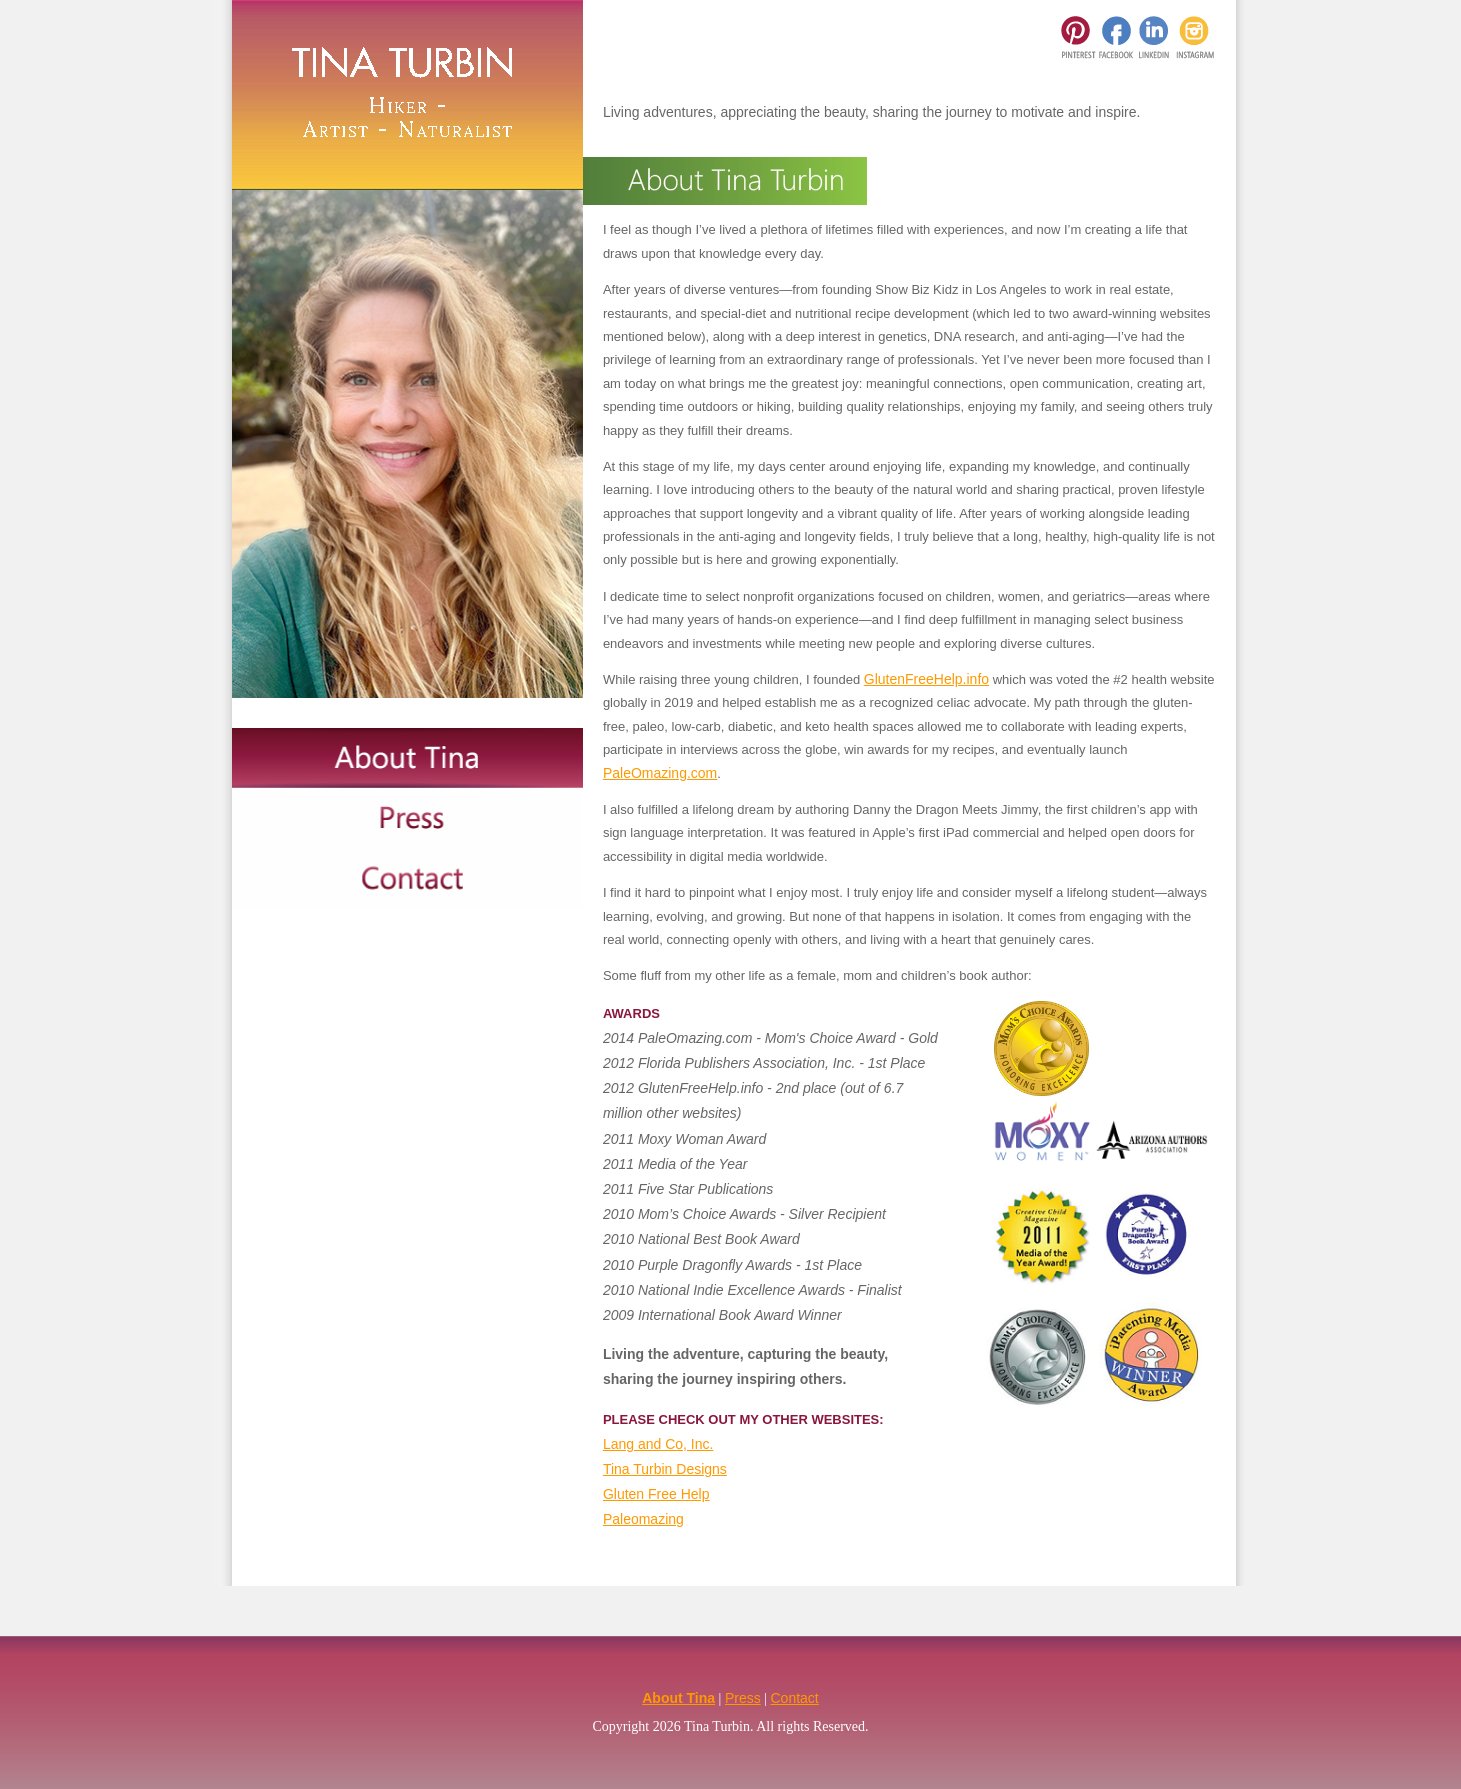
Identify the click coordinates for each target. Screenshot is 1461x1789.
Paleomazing (643, 1519)
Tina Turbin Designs (665, 1469)
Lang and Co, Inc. (658, 1444)
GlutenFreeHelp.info (926, 679)
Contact (795, 1698)
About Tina (678, 1698)
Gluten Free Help (656, 1494)
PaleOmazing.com (660, 773)
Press (743, 1698)
